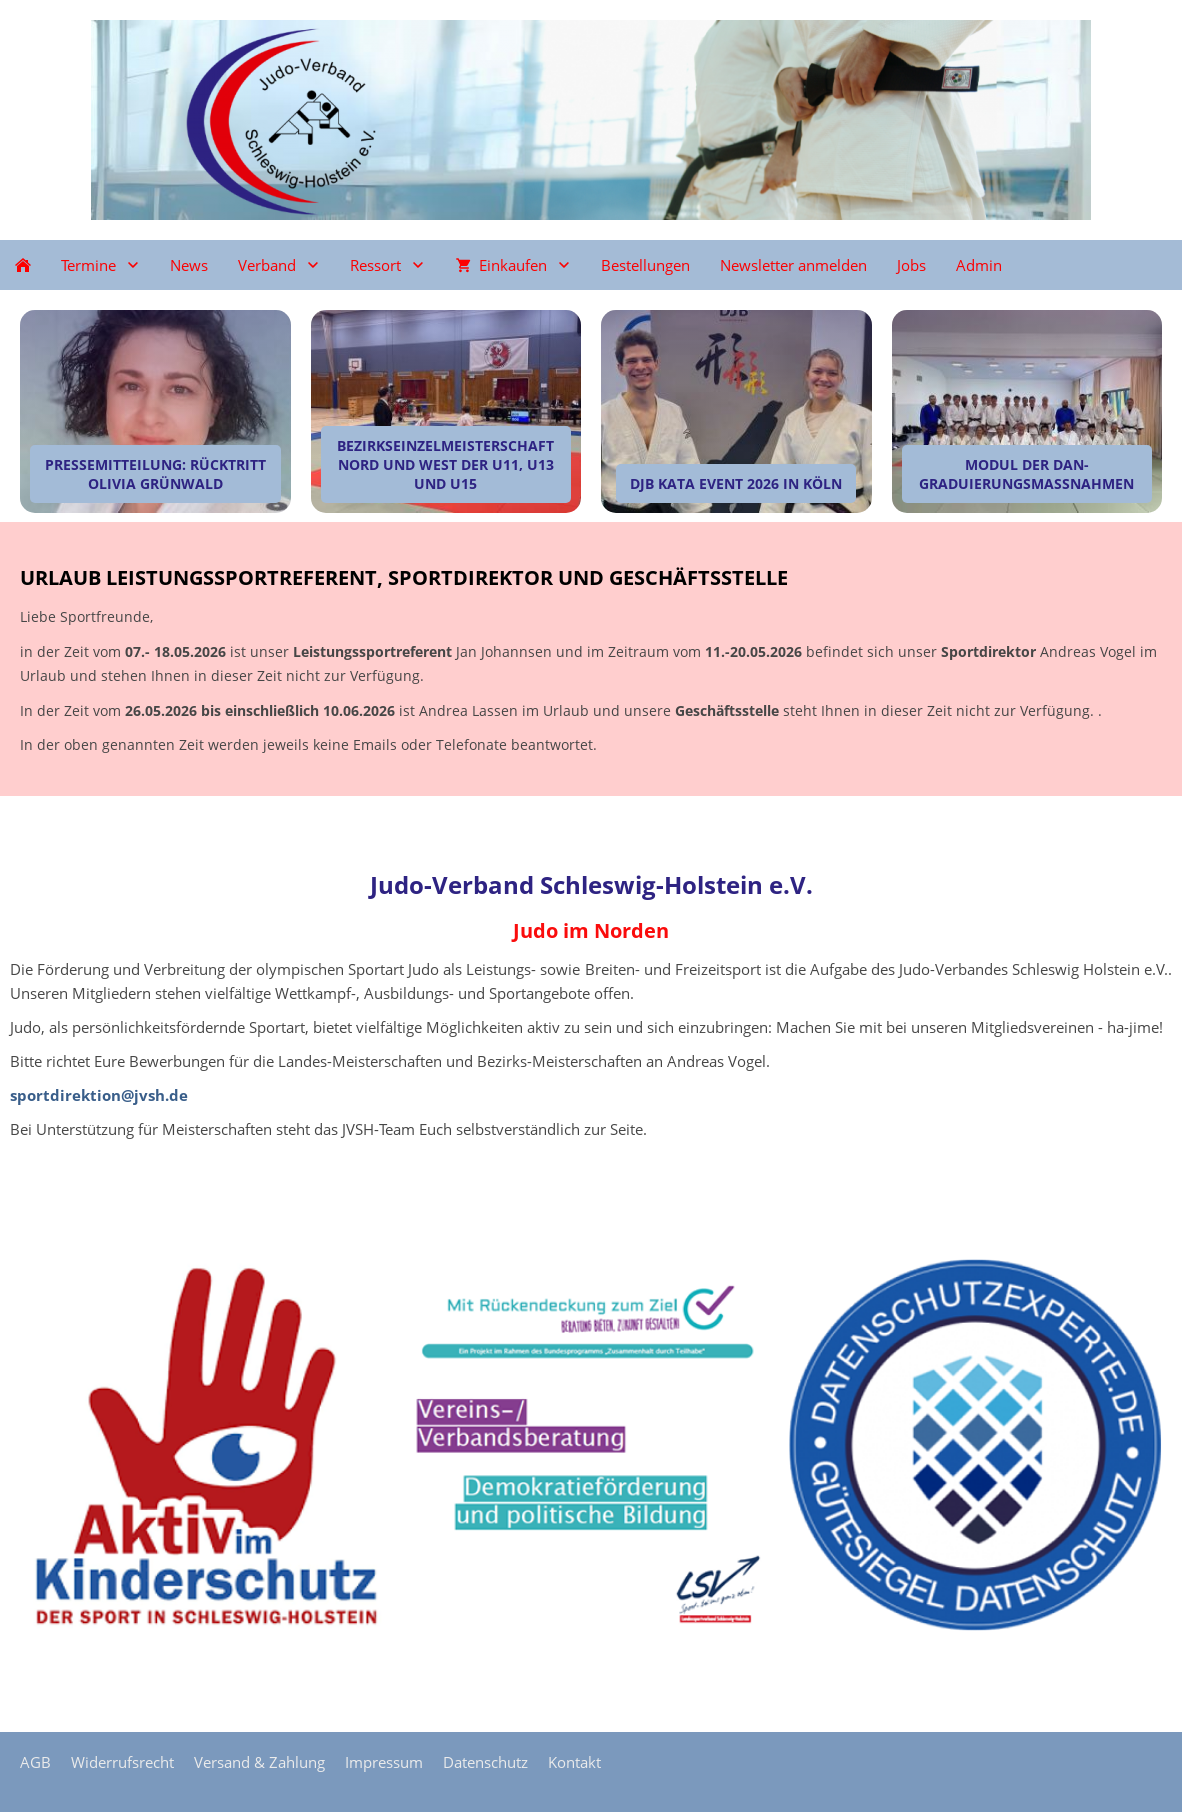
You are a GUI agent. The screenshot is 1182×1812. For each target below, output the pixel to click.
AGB (35, 1762)
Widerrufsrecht (122, 1762)
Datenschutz (485, 1762)
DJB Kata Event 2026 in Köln (736, 483)
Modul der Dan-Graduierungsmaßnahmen (1026, 474)
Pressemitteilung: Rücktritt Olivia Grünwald (155, 474)
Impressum (384, 1762)
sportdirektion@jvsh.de (99, 1095)
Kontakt (574, 1762)
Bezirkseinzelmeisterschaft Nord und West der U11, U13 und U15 (445, 464)
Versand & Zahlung (259, 1762)
